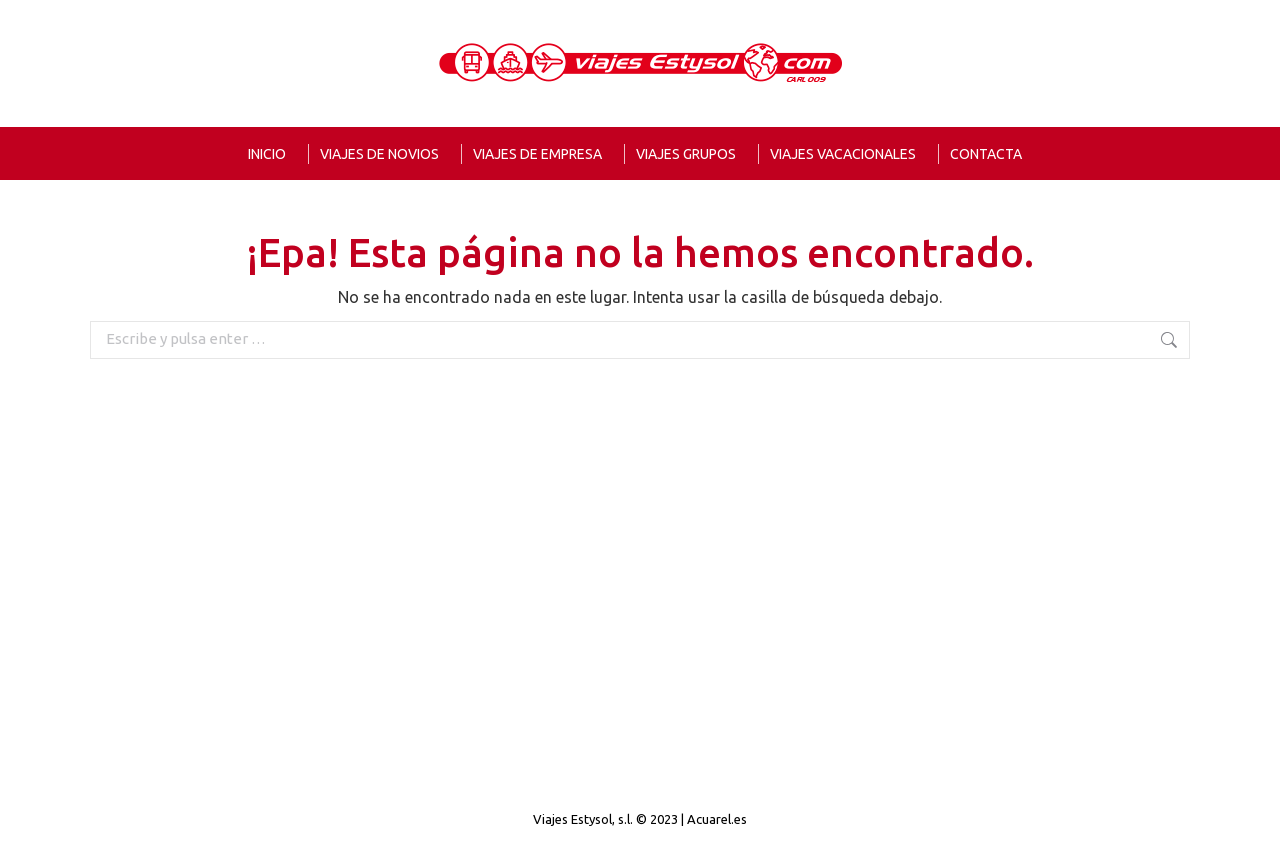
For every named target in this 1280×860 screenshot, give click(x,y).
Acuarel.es (717, 819)
